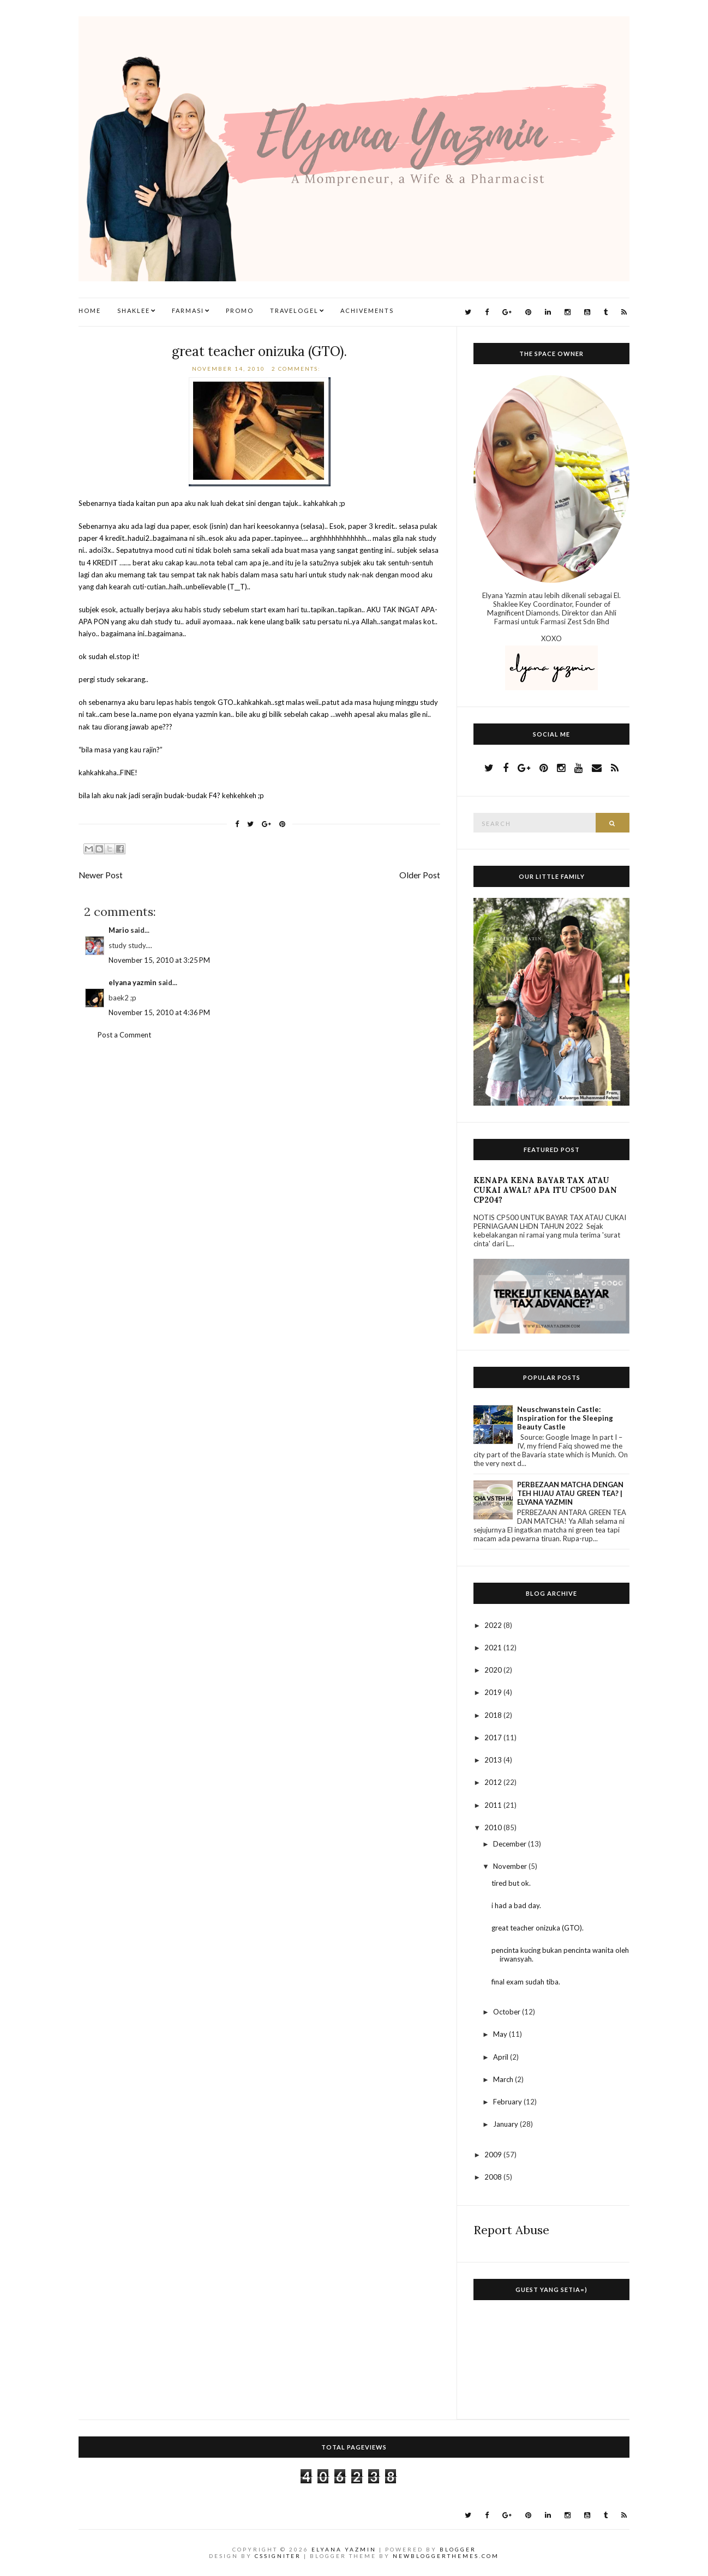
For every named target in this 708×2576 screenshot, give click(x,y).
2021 (493, 1647)
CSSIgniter (278, 2556)
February (508, 2101)
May (501, 2034)
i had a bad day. (516, 1905)
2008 (493, 2177)
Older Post (419, 875)
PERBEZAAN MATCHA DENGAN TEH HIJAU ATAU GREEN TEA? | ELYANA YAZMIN (570, 1493)
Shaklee (133, 310)
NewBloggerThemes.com (446, 2556)
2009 (493, 2154)
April (501, 2057)
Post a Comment (124, 1034)
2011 (493, 1805)
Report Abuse (511, 2229)
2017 (493, 1737)
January (506, 2124)
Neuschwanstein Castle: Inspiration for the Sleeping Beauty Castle (565, 1418)
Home (90, 310)
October (507, 2011)
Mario (119, 930)
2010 (493, 1827)
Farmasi (188, 310)
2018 (493, 1715)
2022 (493, 1625)
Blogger (458, 2549)
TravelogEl (294, 310)
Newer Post (101, 875)
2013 (493, 1759)
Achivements (367, 310)
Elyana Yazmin (343, 2549)
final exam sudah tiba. (525, 1981)
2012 (493, 1782)
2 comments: (297, 368)
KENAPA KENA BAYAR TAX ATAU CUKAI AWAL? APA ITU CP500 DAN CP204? (545, 1190)
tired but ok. (511, 1883)
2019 (493, 1692)
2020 (493, 1670)
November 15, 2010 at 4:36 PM (159, 1012)
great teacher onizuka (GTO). (259, 351)
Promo (240, 310)
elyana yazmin (133, 982)
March (504, 2079)
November (511, 1866)
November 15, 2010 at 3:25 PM (159, 960)
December (510, 1843)
